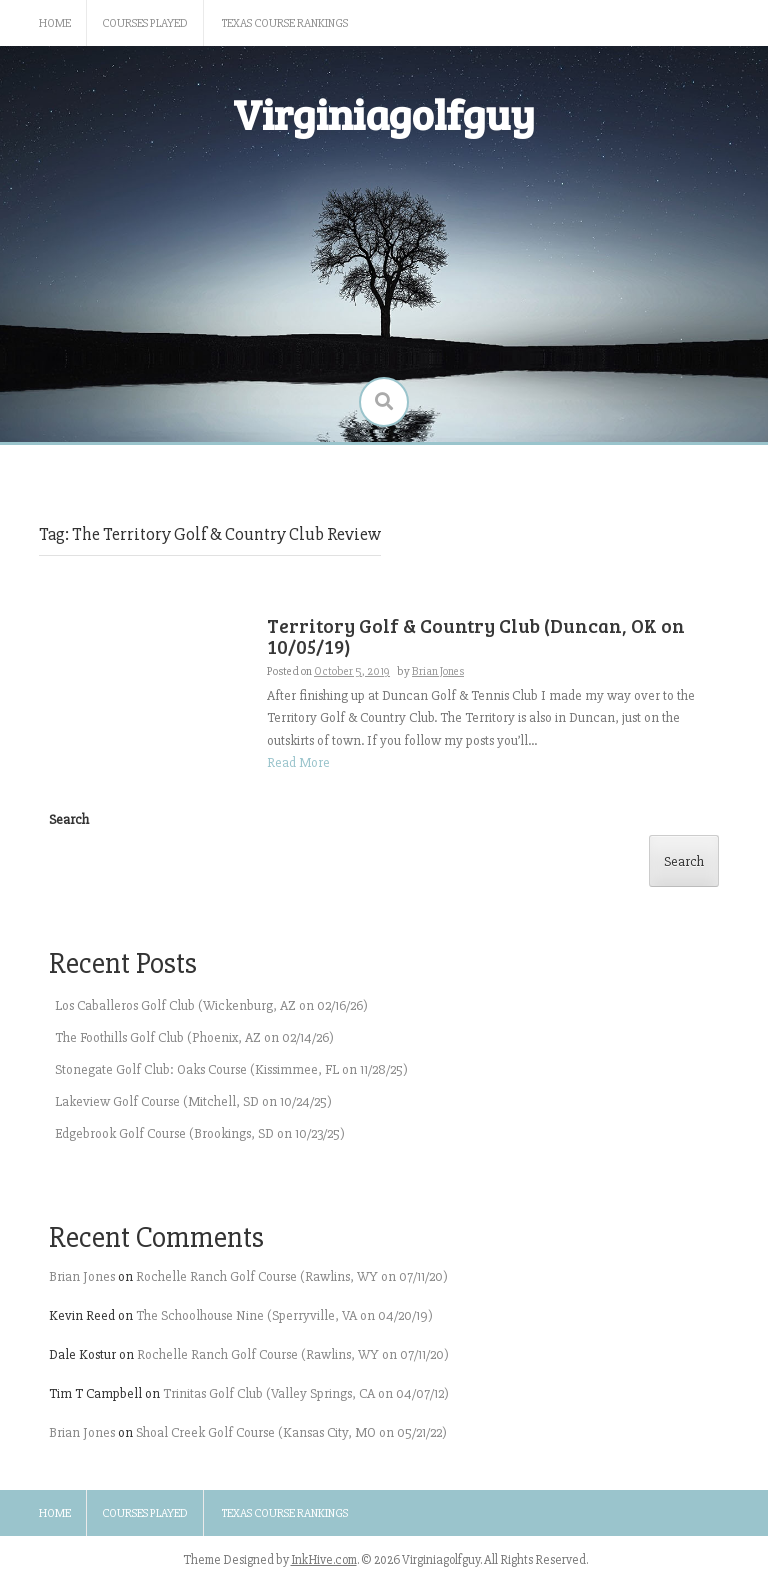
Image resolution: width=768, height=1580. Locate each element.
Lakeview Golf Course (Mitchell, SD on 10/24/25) (193, 1101)
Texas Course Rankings (285, 23)
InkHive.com (324, 1560)
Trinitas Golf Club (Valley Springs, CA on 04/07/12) (306, 1393)
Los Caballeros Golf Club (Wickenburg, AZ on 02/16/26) (211, 1005)
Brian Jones (82, 1276)
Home (55, 23)
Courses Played (145, 23)
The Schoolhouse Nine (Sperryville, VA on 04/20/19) (284, 1315)
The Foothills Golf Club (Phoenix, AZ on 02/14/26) (194, 1037)
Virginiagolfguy (384, 113)
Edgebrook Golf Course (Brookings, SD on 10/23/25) (200, 1133)
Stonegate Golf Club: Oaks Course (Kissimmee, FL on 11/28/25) (231, 1069)
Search (69, 819)
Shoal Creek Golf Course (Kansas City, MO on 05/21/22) (291, 1432)
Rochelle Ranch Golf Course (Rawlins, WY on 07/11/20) (292, 1276)
